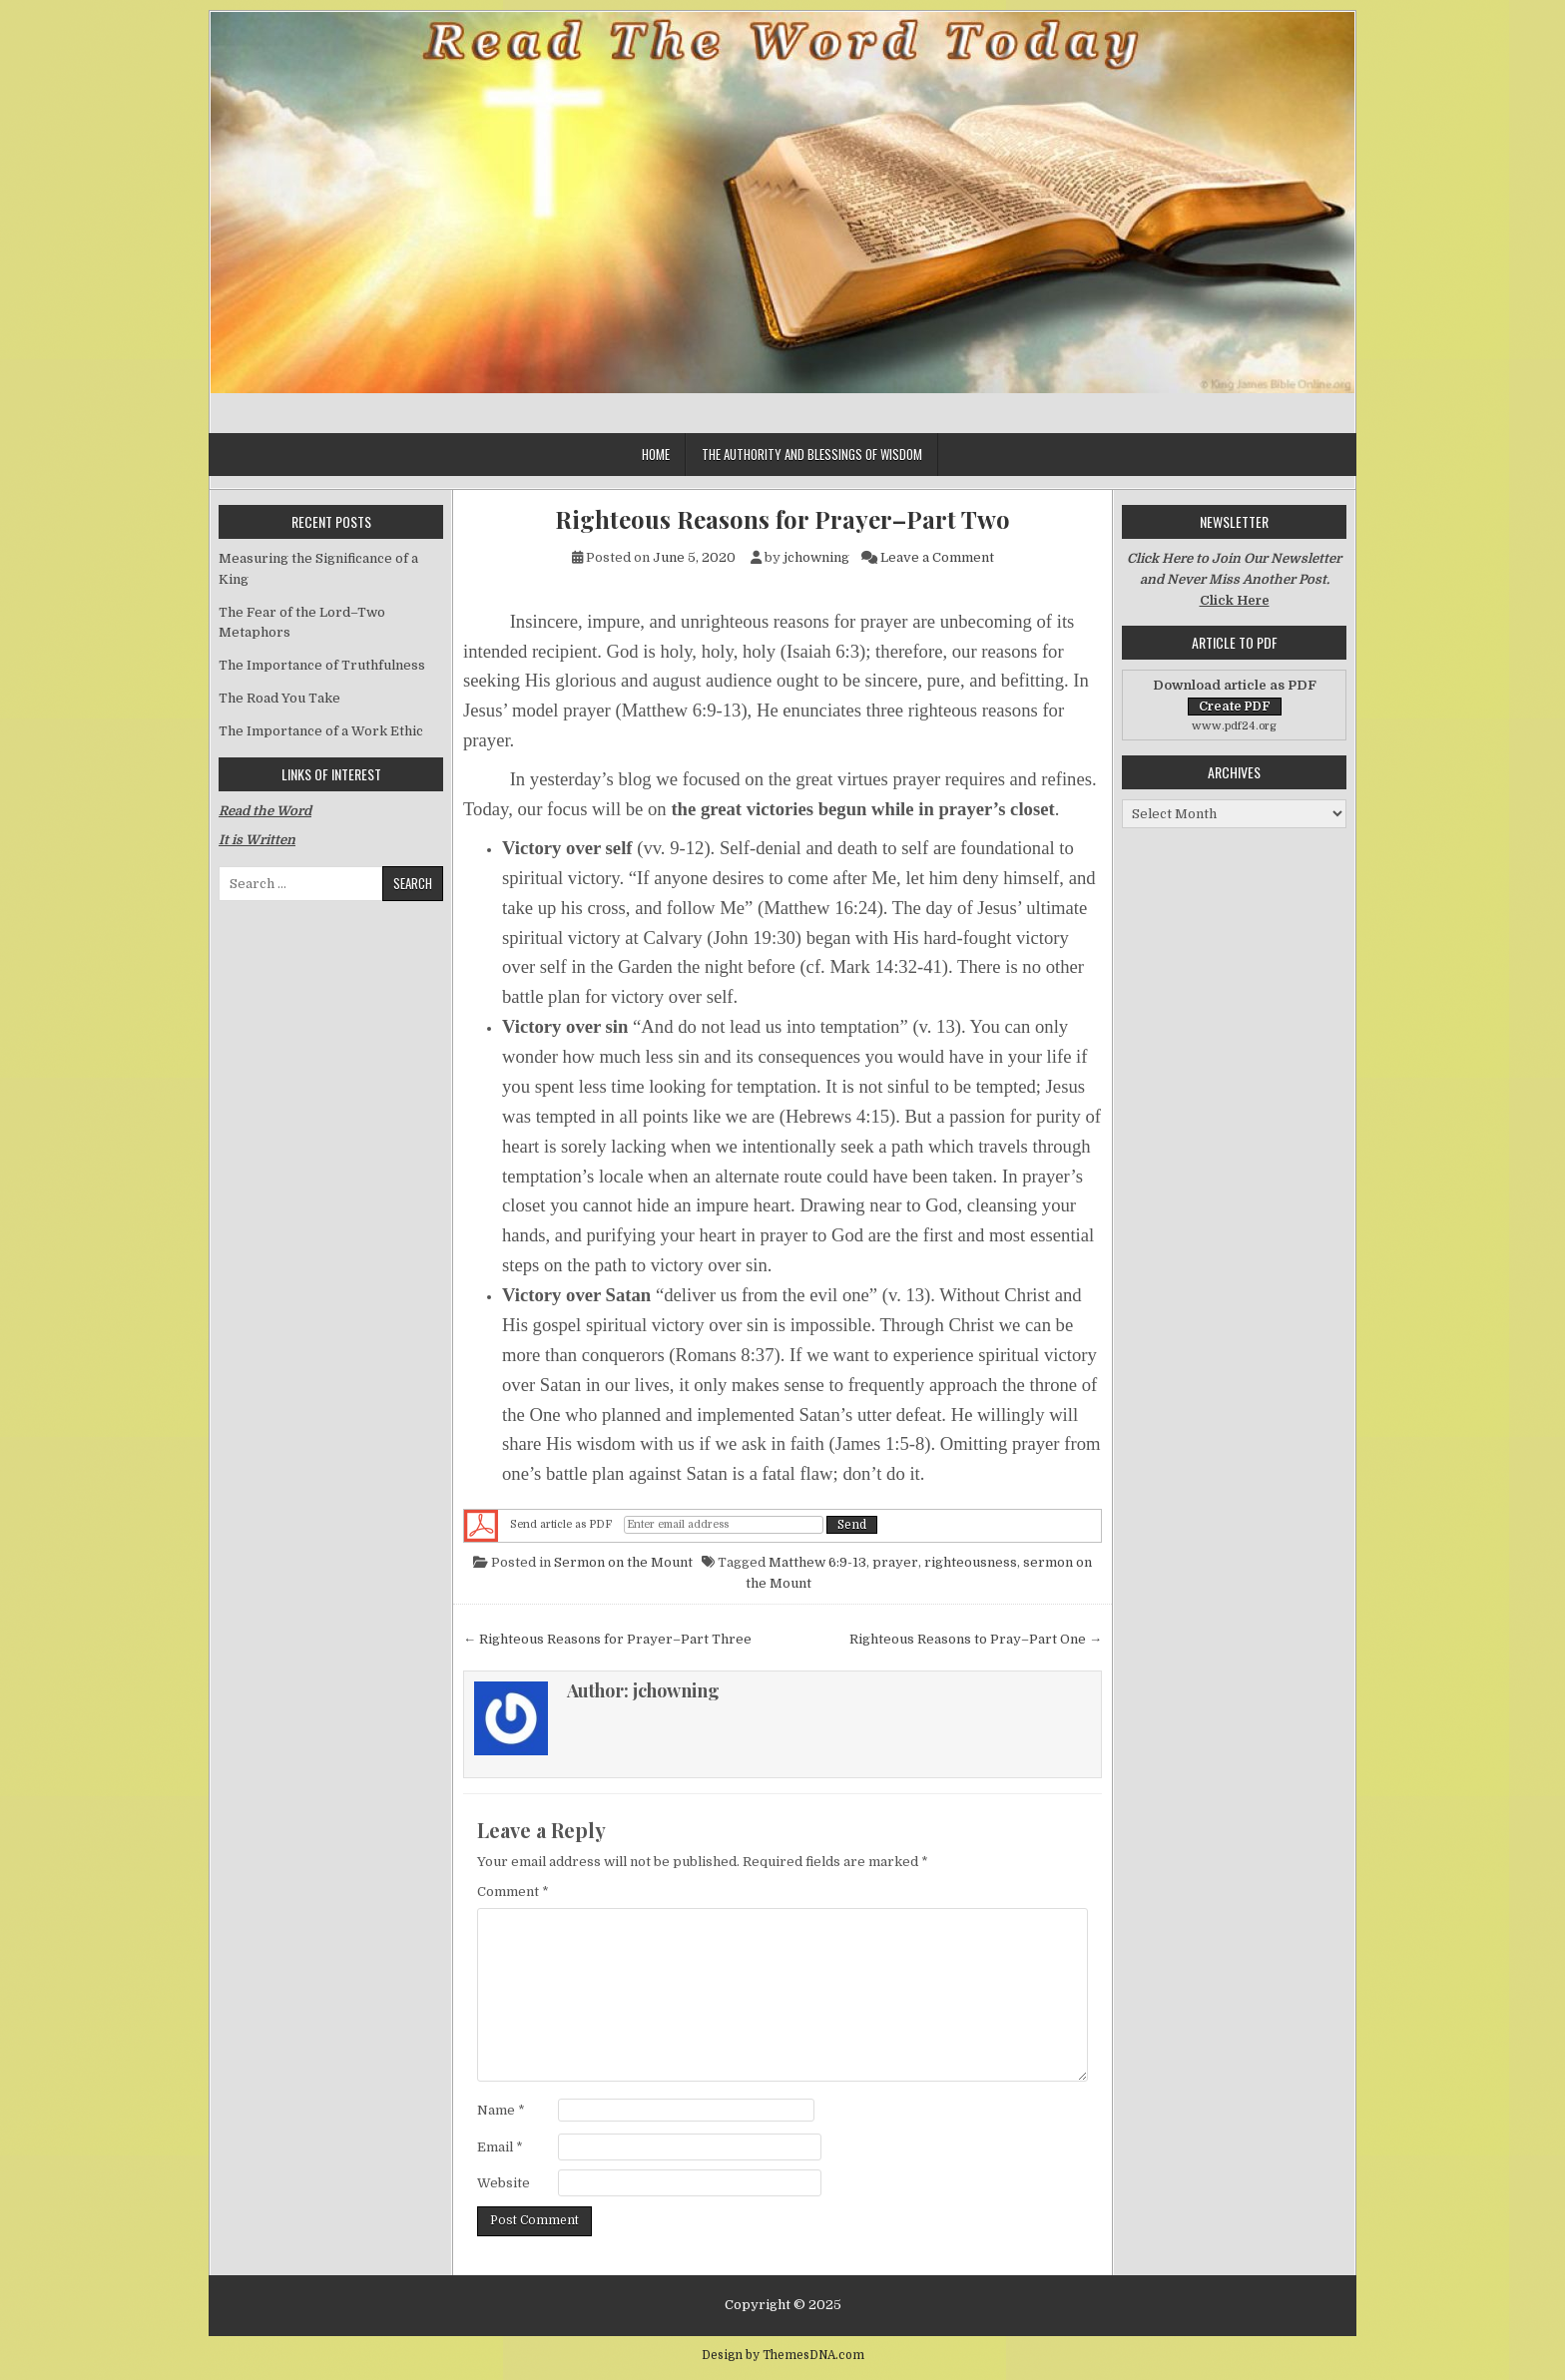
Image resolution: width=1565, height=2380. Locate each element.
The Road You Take (279, 698)
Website (503, 2182)
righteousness (970, 1562)
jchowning (816, 557)
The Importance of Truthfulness (322, 665)
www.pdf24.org (1234, 725)
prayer (895, 1562)
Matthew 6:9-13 (817, 1562)
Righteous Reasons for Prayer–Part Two (782, 519)
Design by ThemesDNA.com (783, 2355)
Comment (513, 1891)
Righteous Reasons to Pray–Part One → (975, 1639)
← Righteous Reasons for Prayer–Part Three (607, 1639)
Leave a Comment (937, 557)
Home (656, 454)
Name (501, 2110)
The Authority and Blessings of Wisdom (812, 454)
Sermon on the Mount (623, 1562)
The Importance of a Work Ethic (321, 730)
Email (500, 2147)
